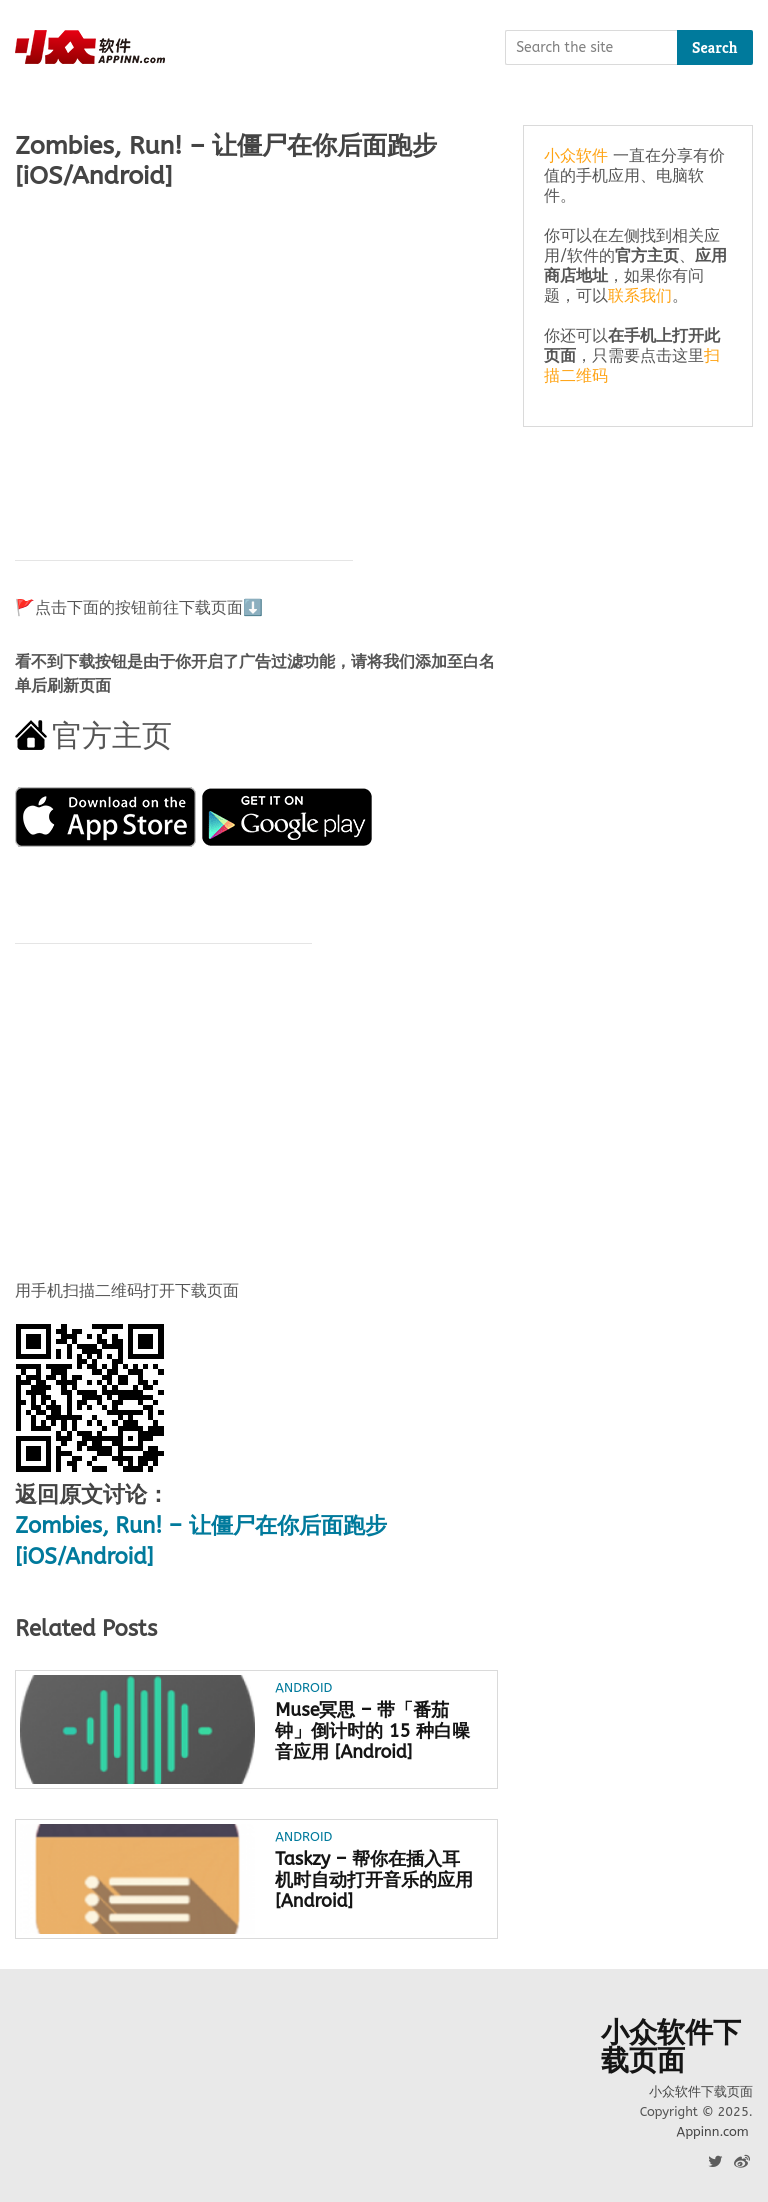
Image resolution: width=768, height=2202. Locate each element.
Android (303, 1687)
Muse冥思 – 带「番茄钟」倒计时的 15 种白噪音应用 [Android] (372, 1731)
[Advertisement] (256, 365)
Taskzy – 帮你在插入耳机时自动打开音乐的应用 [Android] (374, 1880)
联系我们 (640, 295)
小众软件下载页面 (671, 2047)
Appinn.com (712, 2131)
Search (715, 47)
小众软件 (576, 155)
